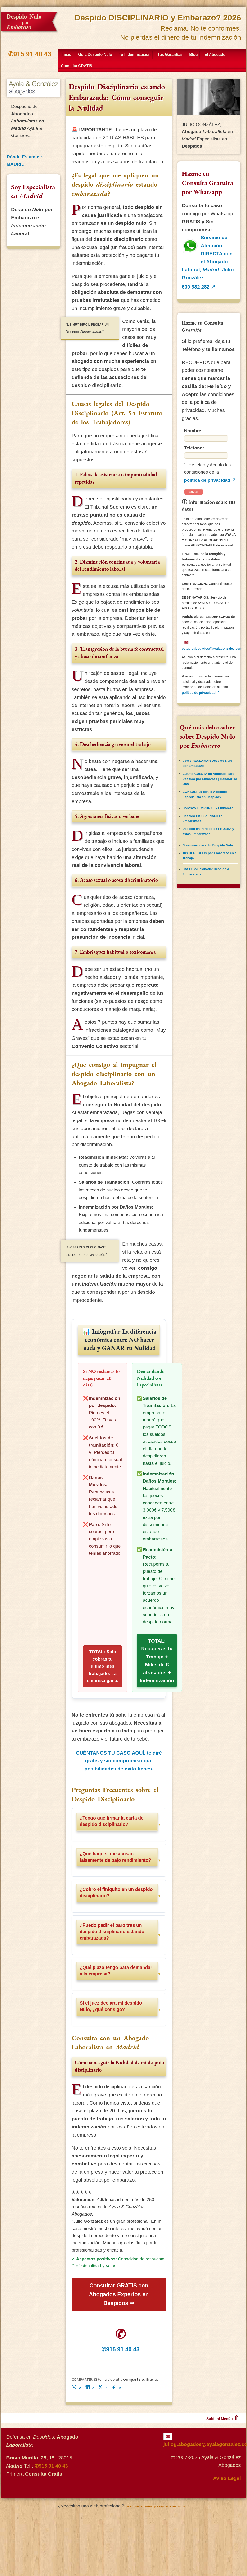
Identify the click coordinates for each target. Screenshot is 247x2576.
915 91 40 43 (32, 54)
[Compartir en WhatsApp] (77, 2390)
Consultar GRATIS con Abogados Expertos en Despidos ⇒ (119, 2294)
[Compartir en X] (103, 2390)
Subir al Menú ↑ (219, 2420)
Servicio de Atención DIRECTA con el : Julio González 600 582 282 (208, 262)
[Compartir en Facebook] (116, 2390)
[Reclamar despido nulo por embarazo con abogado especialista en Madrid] (210, 763)
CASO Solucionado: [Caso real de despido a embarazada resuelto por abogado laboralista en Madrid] (206, 871)
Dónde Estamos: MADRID (24, 160)
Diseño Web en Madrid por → (155, 2507)
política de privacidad (207, 480)
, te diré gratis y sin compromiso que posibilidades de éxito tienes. (119, 1760)
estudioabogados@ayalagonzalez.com (209, 648)
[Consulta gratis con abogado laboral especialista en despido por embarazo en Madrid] (210, 794)
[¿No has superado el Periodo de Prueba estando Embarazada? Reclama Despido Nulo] (210, 831)
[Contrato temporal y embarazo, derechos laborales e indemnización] (210, 808)
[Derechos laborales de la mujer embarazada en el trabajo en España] (210, 855)
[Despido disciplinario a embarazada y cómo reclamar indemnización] (210, 818)
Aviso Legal (227, 2479)
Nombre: (193, 430)
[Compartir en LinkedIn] (90, 2390)
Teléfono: (194, 447)
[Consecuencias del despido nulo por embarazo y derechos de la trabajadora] (210, 845)
